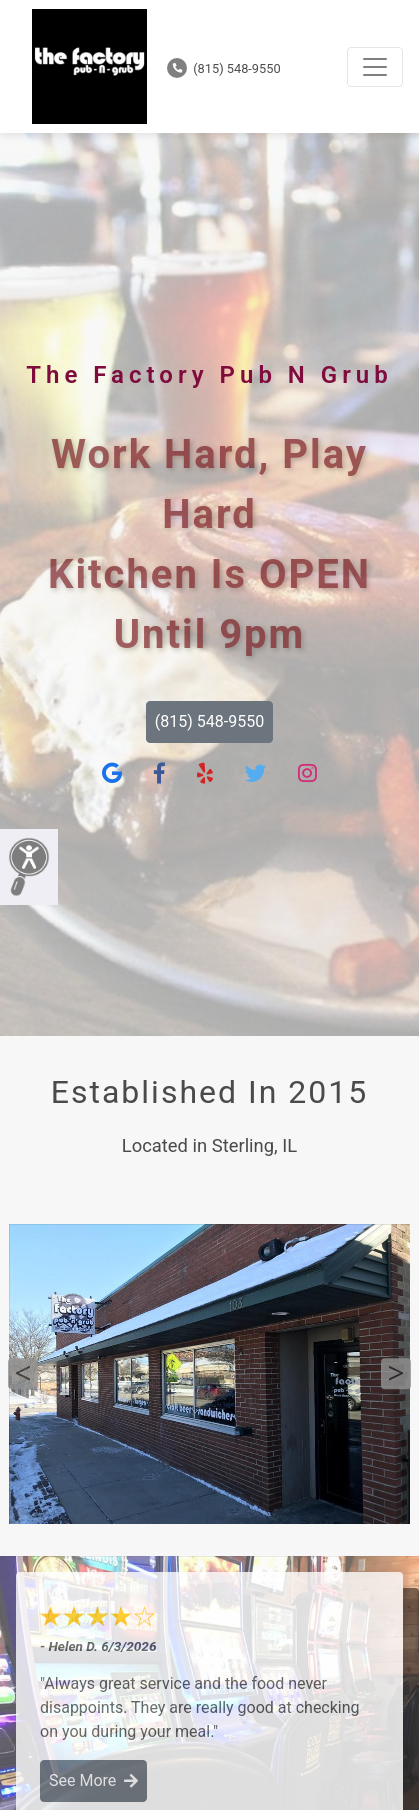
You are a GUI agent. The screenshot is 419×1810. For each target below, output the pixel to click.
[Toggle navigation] (375, 67)
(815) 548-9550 (224, 68)
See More (93, 1780)
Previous (23, 1374)
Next (396, 1374)
